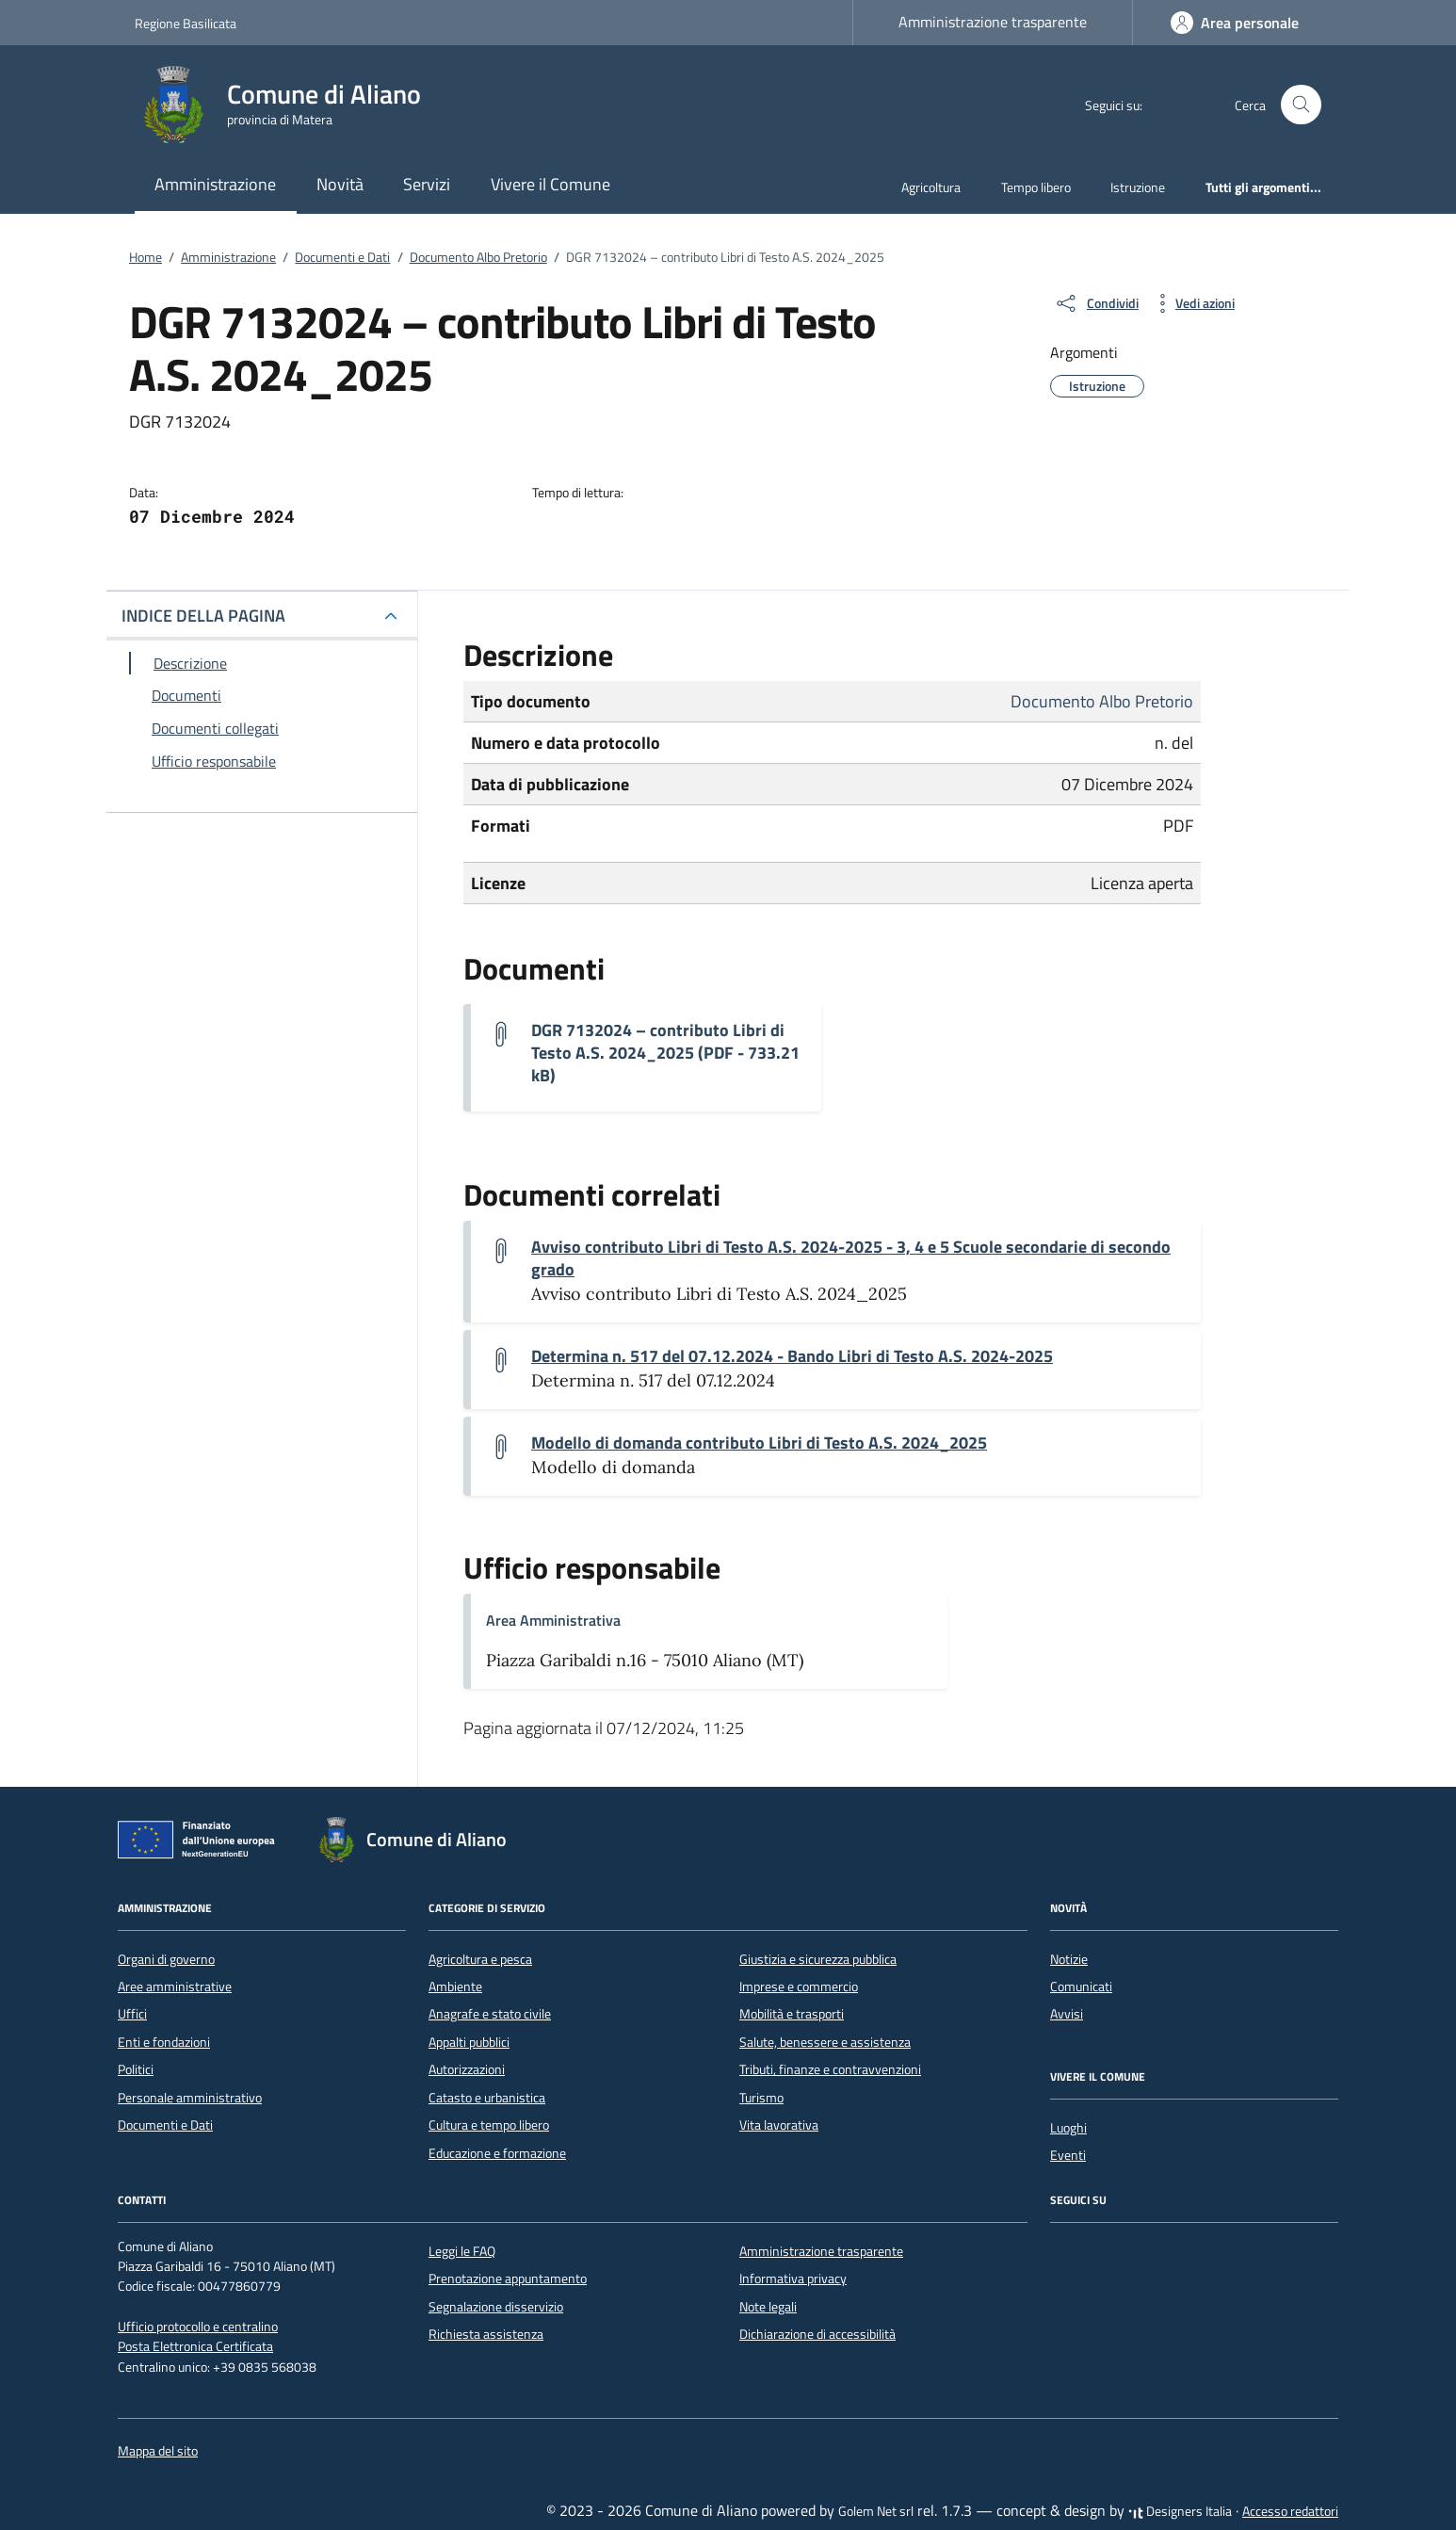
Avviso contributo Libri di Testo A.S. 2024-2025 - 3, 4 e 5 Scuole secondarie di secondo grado (851, 1258)
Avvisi (1066, 2013)
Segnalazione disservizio (496, 2306)
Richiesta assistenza (486, 2334)
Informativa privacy (793, 2278)
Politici (136, 2069)
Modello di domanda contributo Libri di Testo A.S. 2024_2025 (759, 1443)
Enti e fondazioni (164, 2042)
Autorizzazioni (467, 2069)
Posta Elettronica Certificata (195, 2346)
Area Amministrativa (553, 1620)
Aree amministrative (175, 1986)
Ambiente (455, 1986)
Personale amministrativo (190, 2097)
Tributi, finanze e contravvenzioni (830, 2069)
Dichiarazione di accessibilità (817, 2334)
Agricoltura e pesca (480, 1959)
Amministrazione (215, 184)
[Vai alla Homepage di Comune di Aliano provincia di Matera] (289, 104)
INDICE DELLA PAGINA (203, 615)
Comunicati (1081, 1986)
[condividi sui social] (1096, 303)
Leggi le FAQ (462, 2251)
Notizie (1069, 1959)
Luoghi (1068, 2127)
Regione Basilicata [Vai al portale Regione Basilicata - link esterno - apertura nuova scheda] (185, 23)
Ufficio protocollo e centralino (198, 2326)
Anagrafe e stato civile (490, 2013)
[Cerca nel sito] (1301, 105)
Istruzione (1137, 187)
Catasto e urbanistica (487, 2097)
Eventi (1068, 2155)
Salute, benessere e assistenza (825, 2042)
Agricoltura (931, 187)
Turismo (761, 2097)
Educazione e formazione (497, 2153)
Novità (340, 184)
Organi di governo (166, 1959)
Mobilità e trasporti (791, 2013)
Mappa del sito (158, 2451)
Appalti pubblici (469, 2042)
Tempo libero (1036, 187)
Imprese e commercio (798, 1986)
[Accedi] (1234, 22)
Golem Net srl (876, 2511)
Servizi (426, 184)
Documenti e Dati (165, 2125)
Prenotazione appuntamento (508, 2278)
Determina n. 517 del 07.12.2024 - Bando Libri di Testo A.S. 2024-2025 (792, 1356)
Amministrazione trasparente (992, 21)
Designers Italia (1180, 2511)
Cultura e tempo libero (489, 2125)
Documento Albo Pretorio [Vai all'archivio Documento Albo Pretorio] (1102, 701)
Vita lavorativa (778, 2125)
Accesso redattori (1290, 2511)
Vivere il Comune (550, 184)
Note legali (768, 2306)
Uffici (132, 2013)
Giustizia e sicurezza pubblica (818, 1959)
